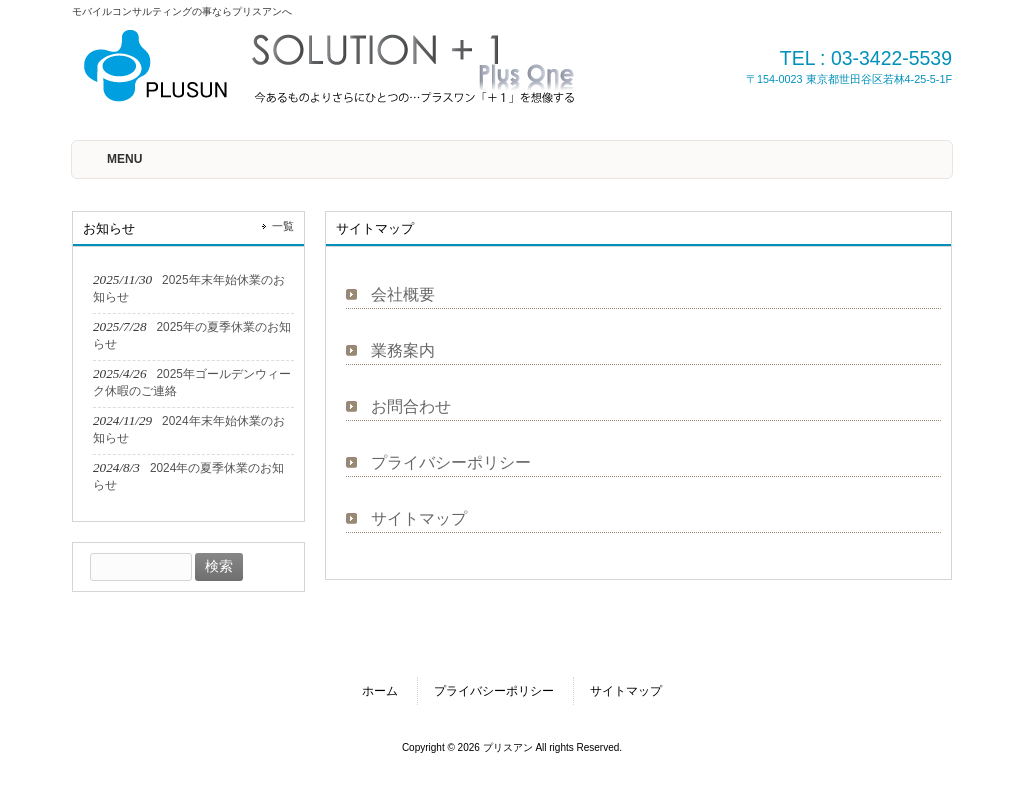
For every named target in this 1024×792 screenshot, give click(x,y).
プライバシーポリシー (451, 462)
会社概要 (403, 294)
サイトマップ (419, 518)
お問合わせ (411, 406)
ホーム (380, 691)
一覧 (283, 226)
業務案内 (403, 350)
